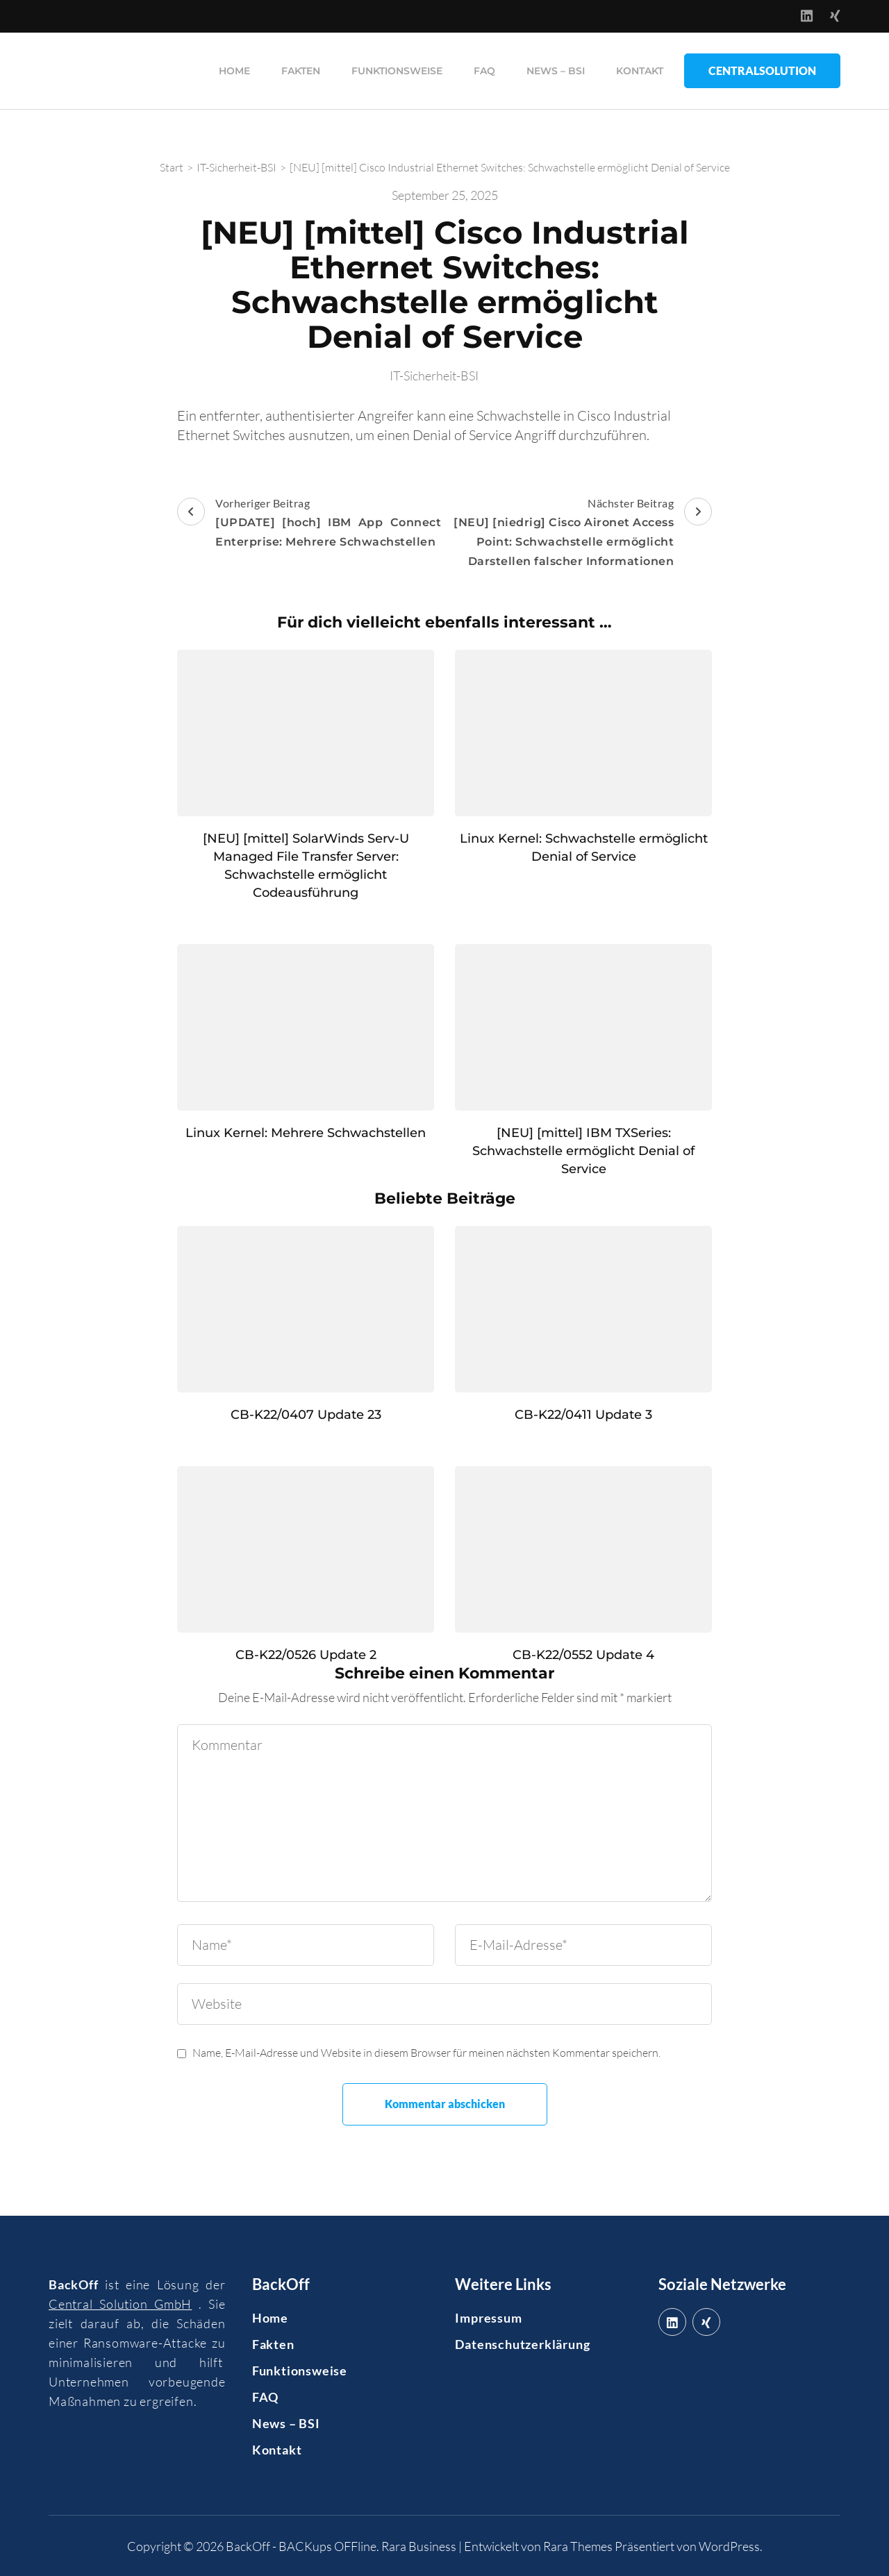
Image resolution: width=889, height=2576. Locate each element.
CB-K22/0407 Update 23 (306, 1414)
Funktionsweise (396, 70)
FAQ (484, 70)
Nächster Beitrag (580, 533)
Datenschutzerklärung (522, 2343)
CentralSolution (762, 69)
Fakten (300, 70)
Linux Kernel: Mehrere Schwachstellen (305, 1132)
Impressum (488, 2317)
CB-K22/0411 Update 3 (583, 1414)
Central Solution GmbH (120, 2303)
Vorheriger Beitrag (309, 523)
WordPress (729, 2545)
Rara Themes (578, 2545)
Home (234, 70)
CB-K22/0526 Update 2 (305, 1654)
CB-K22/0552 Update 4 (583, 1654)
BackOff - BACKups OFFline (301, 2545)
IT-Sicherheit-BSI (434, 374)
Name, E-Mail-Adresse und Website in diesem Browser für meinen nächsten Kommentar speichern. (426, 2052)
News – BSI (555, 70)
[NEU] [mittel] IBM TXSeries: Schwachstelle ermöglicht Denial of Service (583, 1150)
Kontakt (639, 70)
